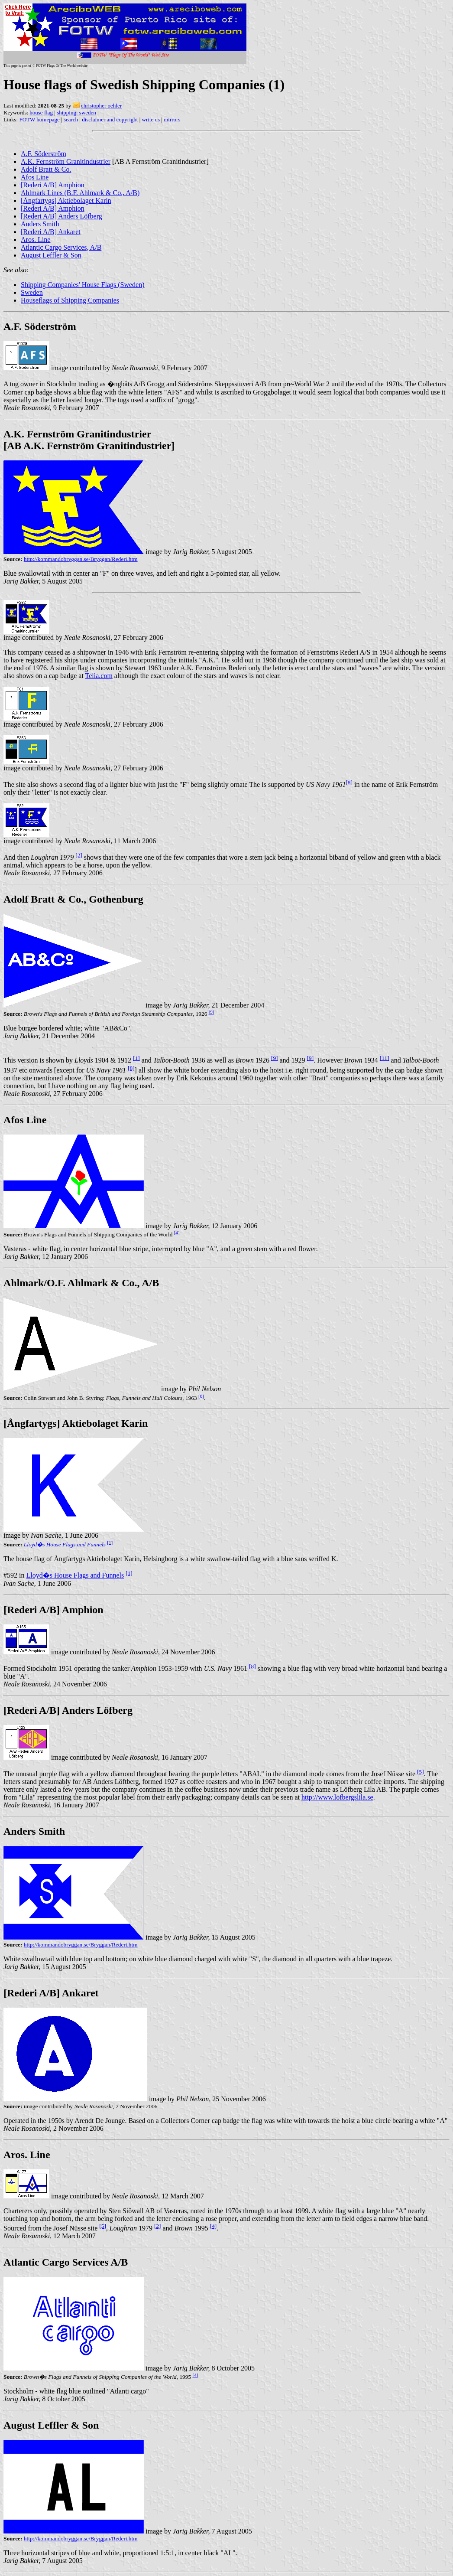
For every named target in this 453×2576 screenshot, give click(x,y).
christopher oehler (101, 105)
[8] (349, 782)
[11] (384, 1058)
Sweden (32, 292)
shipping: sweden (76, 112)
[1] (136, 1058)
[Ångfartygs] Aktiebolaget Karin (66, 200)
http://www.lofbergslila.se (337, 1797)
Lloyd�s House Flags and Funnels (65, 1544)
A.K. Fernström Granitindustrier (65, 161)
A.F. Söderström (43, 153)
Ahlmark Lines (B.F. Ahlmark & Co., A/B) (80, 192)
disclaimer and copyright (110, 119)
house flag (41, 112)
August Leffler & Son (51, 255)
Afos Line (35, 177)
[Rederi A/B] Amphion (52, 185)
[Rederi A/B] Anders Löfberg (61, 216)
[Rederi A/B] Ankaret (51, 231)
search (71, 119)
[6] (201, 1395)
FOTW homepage (39, 119)
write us (151, 119)
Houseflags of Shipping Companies (70, 300)
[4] (177, 1232)
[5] (420, 1771)
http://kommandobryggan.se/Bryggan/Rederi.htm (81, 559)
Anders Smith (40, 224)
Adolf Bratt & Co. (46, 169)
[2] (78, 855)
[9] (211, 1011)
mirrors (172, 119)
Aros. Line (35, 239)
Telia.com (99, 675)
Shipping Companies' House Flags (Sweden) (83, 284)
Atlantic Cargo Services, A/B (61, 247)
